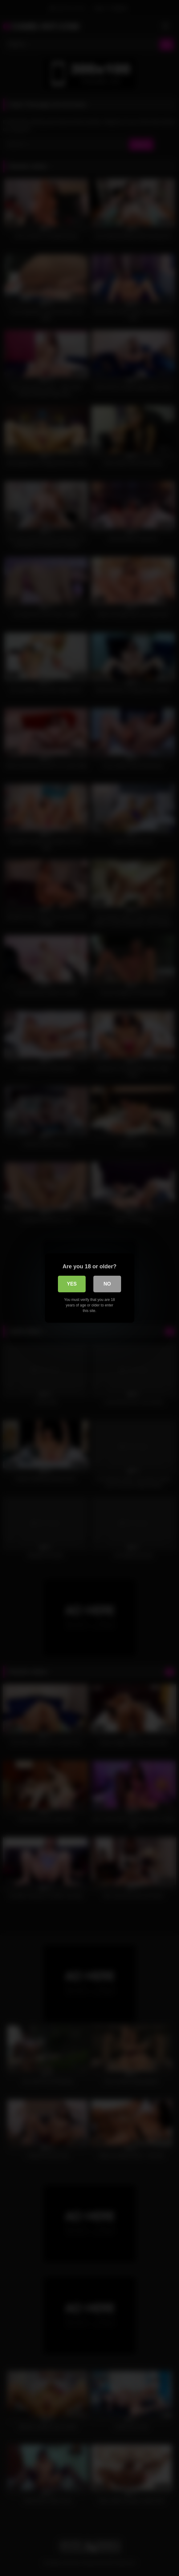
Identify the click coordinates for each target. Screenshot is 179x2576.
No (107, 1283)
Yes (72, 1283)
